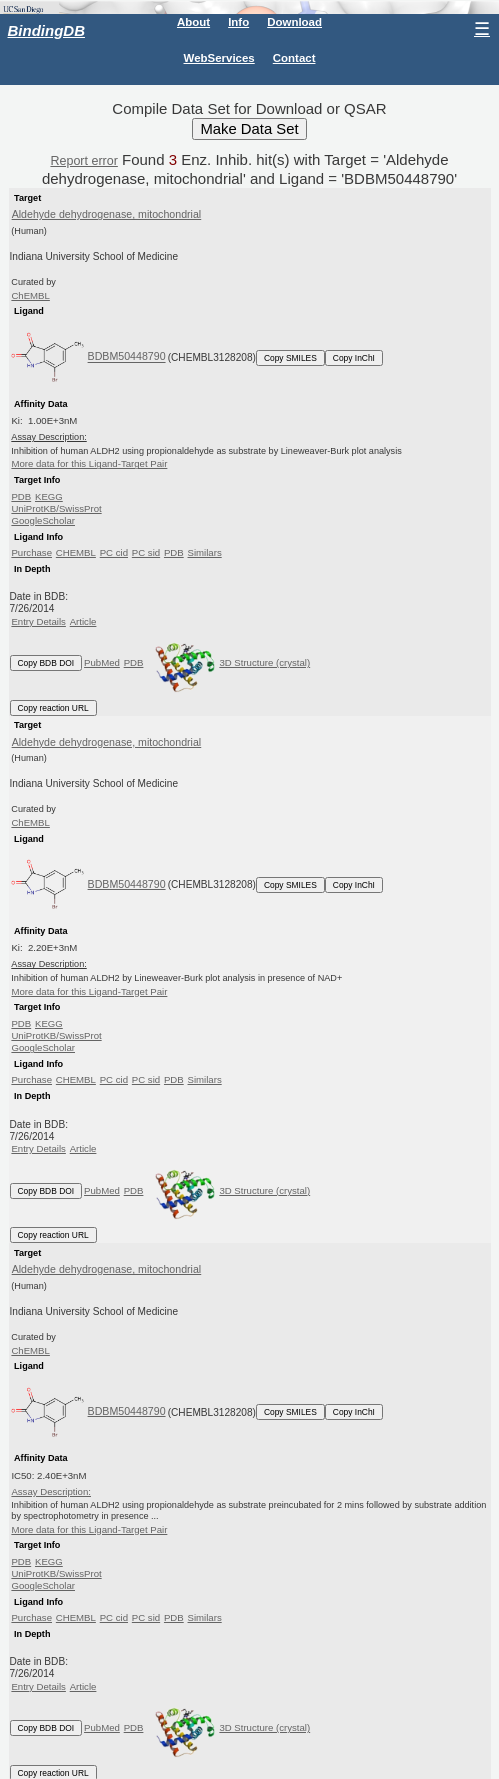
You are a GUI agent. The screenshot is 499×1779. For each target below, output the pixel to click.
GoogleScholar (43, 520)
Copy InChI (354, 358)
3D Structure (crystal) (228, 662)
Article (83, 621)
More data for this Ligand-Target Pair (89, 463)
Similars (205, 552)
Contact (294, 58)
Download (294, 22)
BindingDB (46, 30)
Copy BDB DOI (46, 663)
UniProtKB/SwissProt (56, 508)
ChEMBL (30, 295)
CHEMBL (76, 552)
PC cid (114, 552)
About (193, 22)
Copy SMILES (290, 358)
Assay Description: (51, 1491)
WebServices (219, 58)
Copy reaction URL (53, 708)
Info (238, 22)
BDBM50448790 (127, 357)
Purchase (31, 552)
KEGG (49, 496)
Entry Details (38, 621)
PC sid (146, 552)
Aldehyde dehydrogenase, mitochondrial (107, 214)
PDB (21, 496)
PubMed (102, 662)
